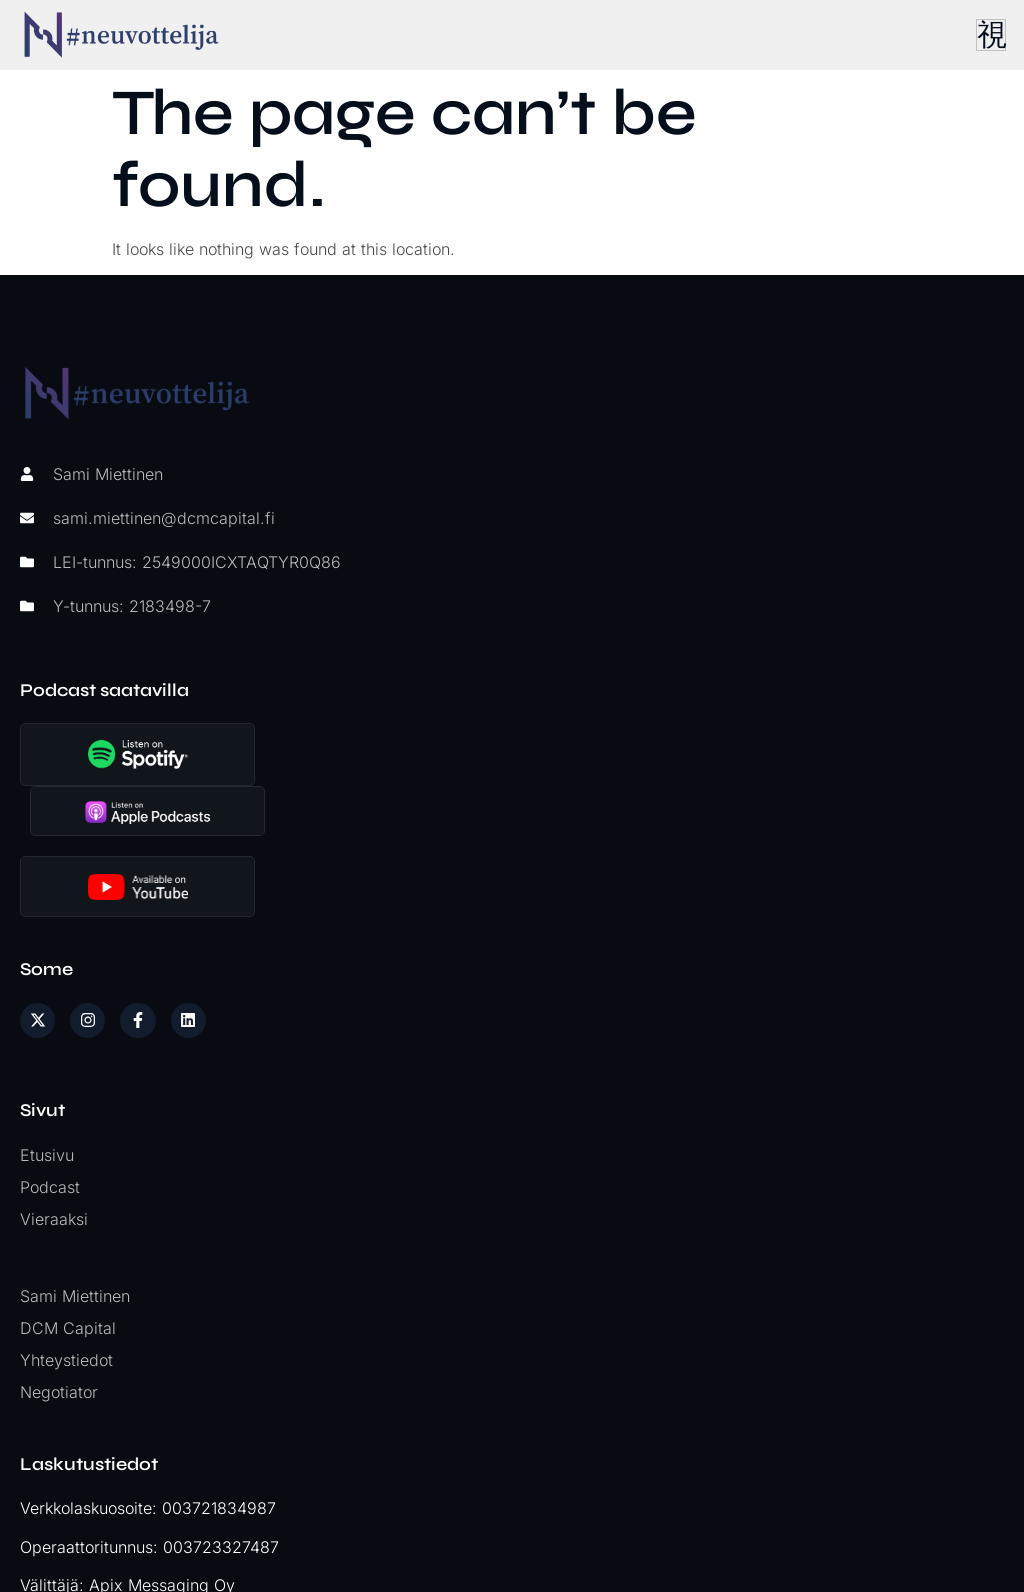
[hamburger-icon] (989, 35)
